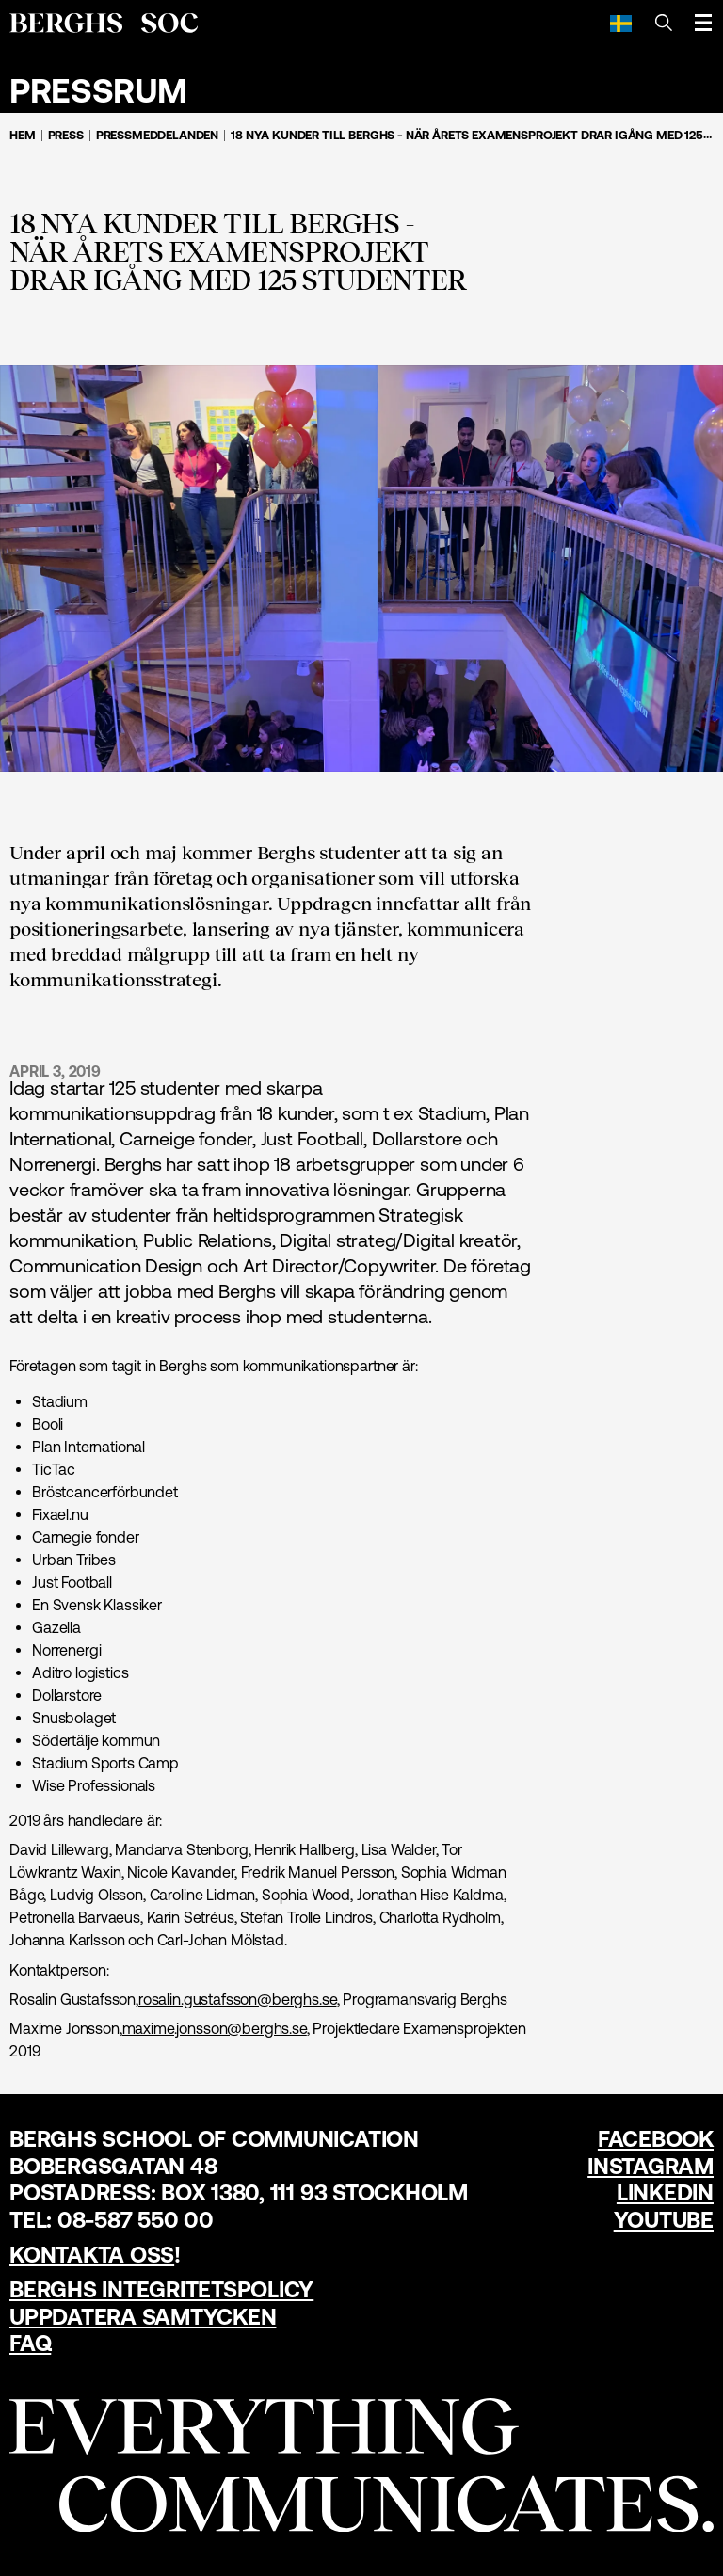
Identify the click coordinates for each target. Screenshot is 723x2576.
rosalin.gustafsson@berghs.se (237, 1999)
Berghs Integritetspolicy (161, 2289)
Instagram (650, 2166)
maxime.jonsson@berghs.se (214, 2028)
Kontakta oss (91, 2254)
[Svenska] (621, 22)
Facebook (656, 2139)
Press (66, 135)
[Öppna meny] (703, 22)
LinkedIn (665, 2192)
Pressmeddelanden (157, 135)
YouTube (664, 2219)
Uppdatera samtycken (142, 2316)
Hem (22, 135)
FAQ (30, 2343)
